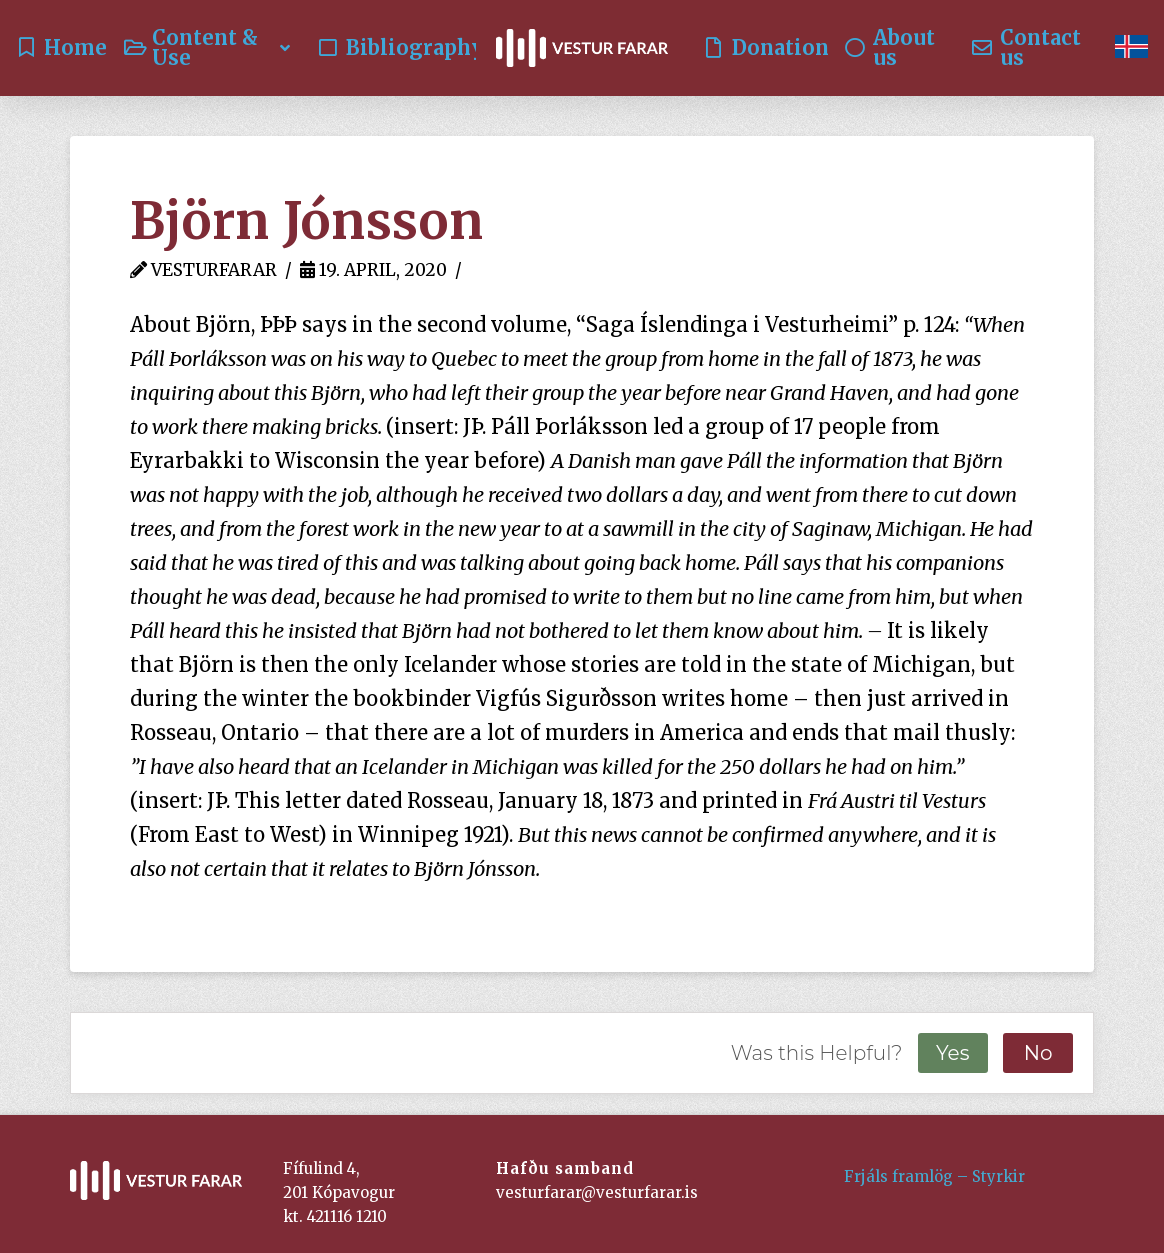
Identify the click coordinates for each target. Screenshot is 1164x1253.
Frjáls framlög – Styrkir (934, 1176)
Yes (952, 1053)
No (1038, 1053)
